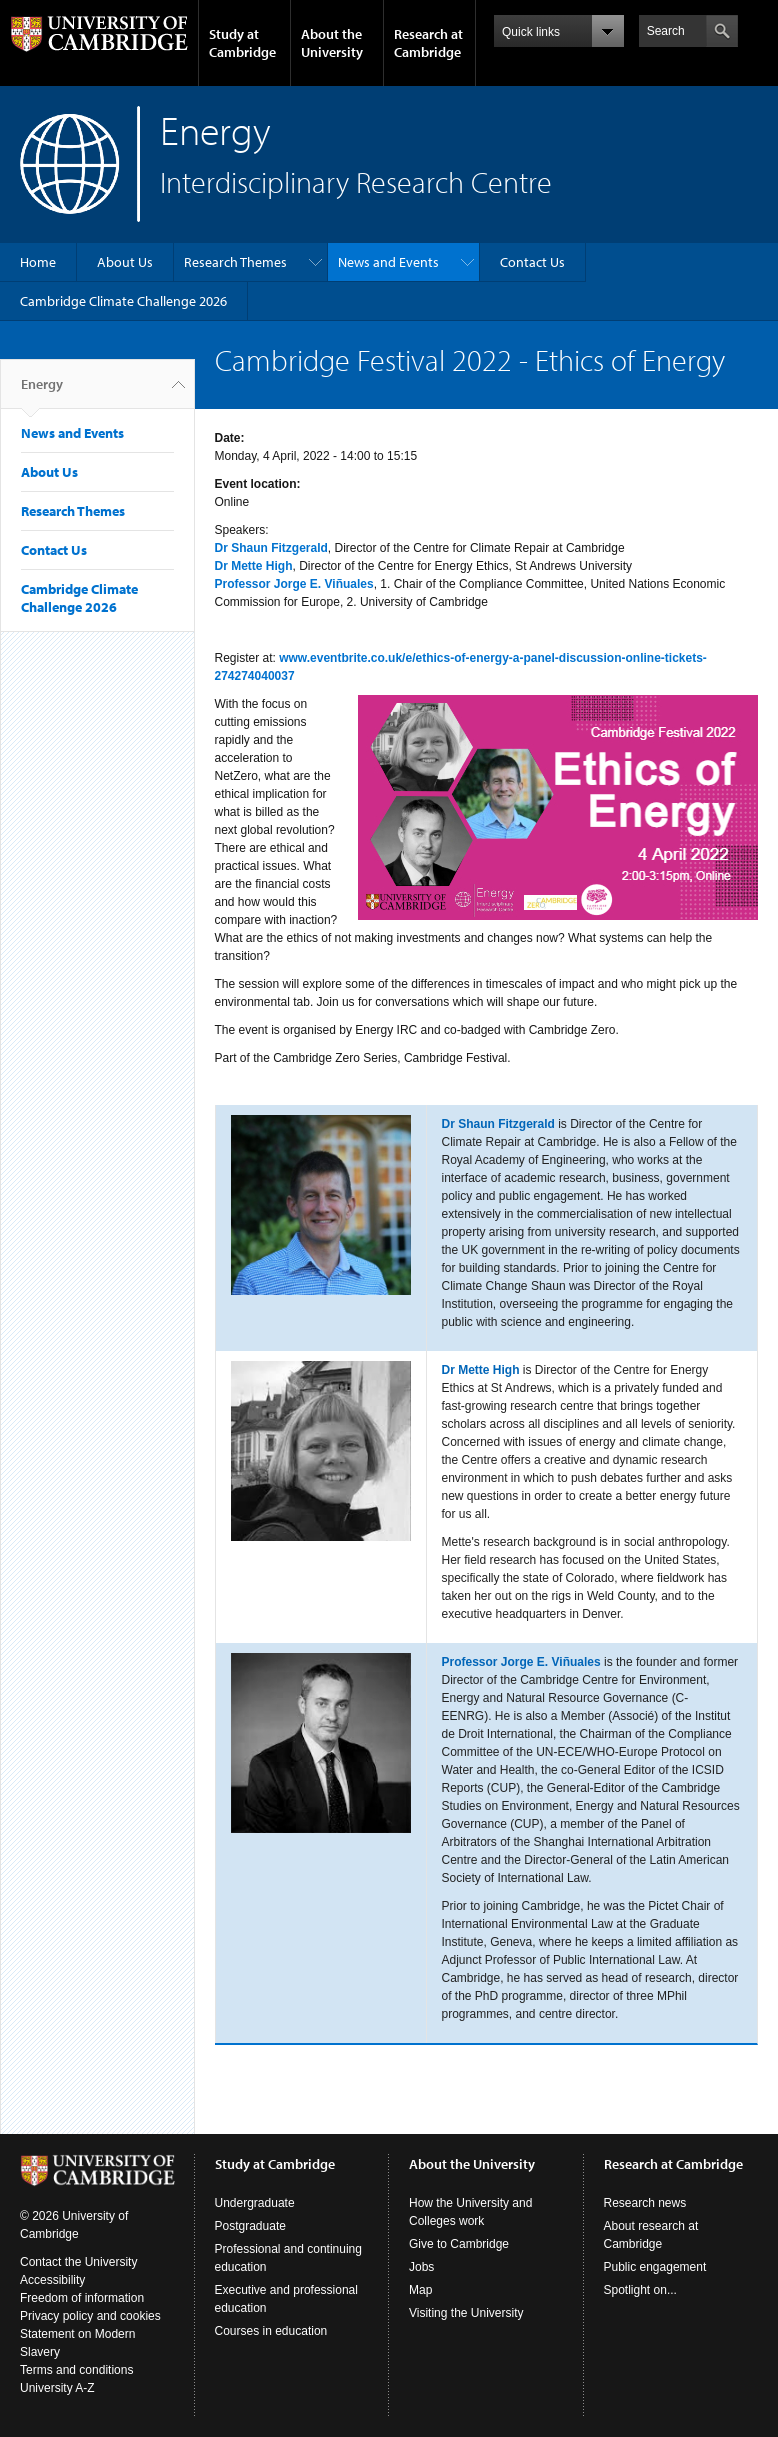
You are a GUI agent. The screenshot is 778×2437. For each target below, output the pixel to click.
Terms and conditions (76, 2370)
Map (420, 2290)
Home (38, 262)
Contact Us (532, 262)
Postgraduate (250, 2226)
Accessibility (52, 2280)
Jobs (421, 2267)
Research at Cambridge (428, 43)
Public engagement (655, 2267)
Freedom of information (82, 2298)
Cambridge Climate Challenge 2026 (123, 301)
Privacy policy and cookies (90, 2316)
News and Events (388, 262)
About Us (125, 262)
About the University (332, 43)
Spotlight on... (640, 2290)
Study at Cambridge (242, 43)
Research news (645, 2203)
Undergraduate (255, 2203)
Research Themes (235, 262)
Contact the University (78, 2262)
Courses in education (271, 2331)
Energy (42, 392)
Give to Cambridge (459, 2244)
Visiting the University (466, 2313)
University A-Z (57, 2388)
